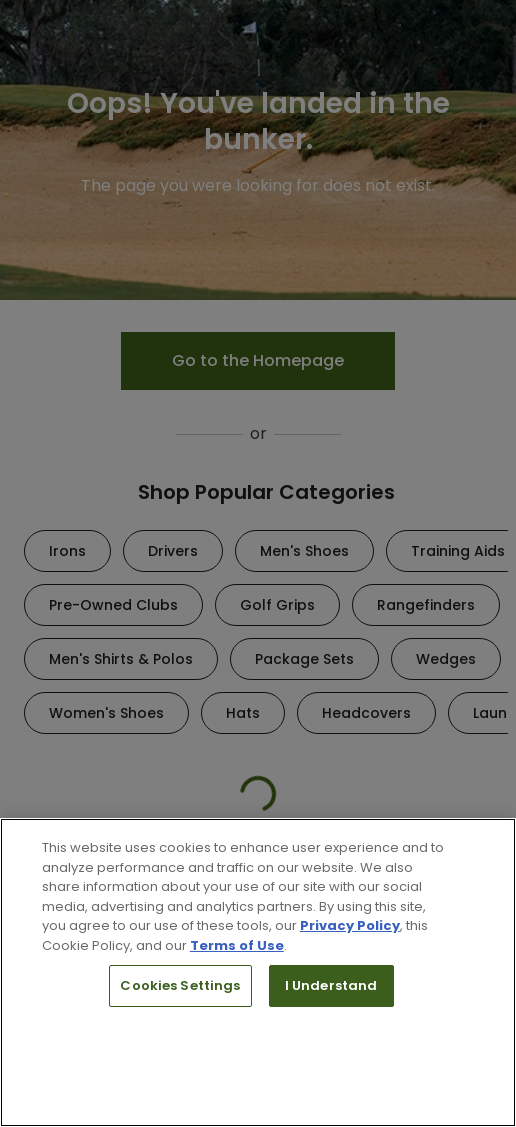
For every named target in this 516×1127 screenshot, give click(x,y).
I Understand (331, 985)
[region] (258, 972)
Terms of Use (237, 945)
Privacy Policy (350, 925)
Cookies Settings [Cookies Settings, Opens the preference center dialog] (180, 985)
